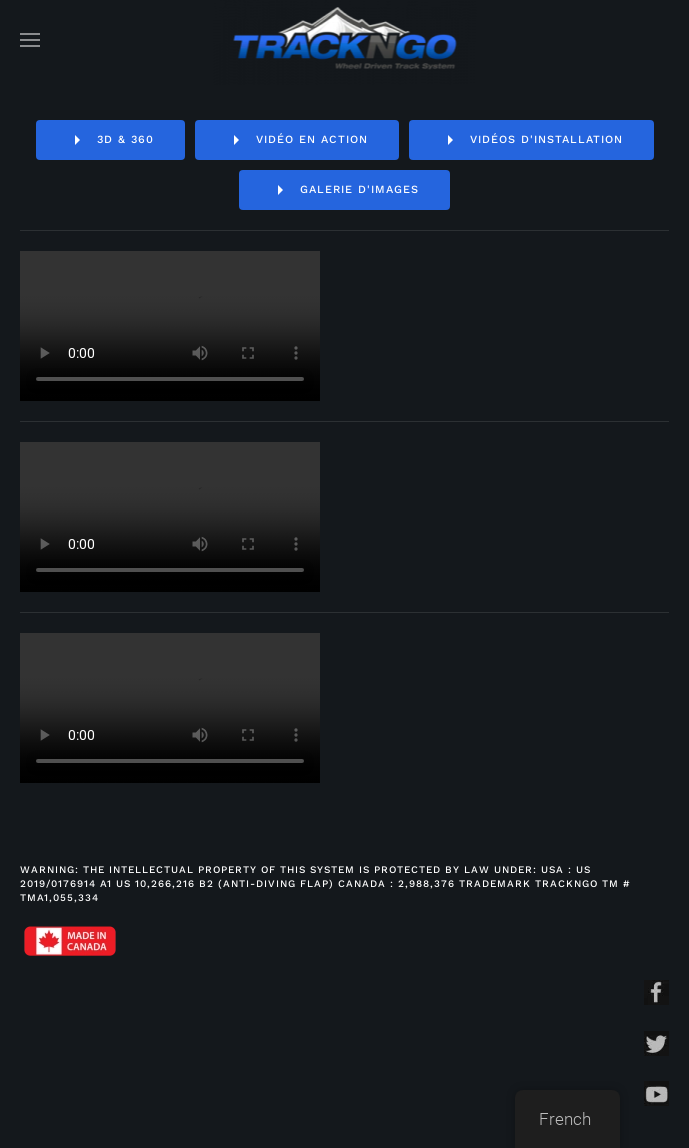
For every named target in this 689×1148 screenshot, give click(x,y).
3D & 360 (110, 140)
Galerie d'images (344, 190)
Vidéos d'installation (531, 140)
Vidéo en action (297, 140)
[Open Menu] (30, 40)
